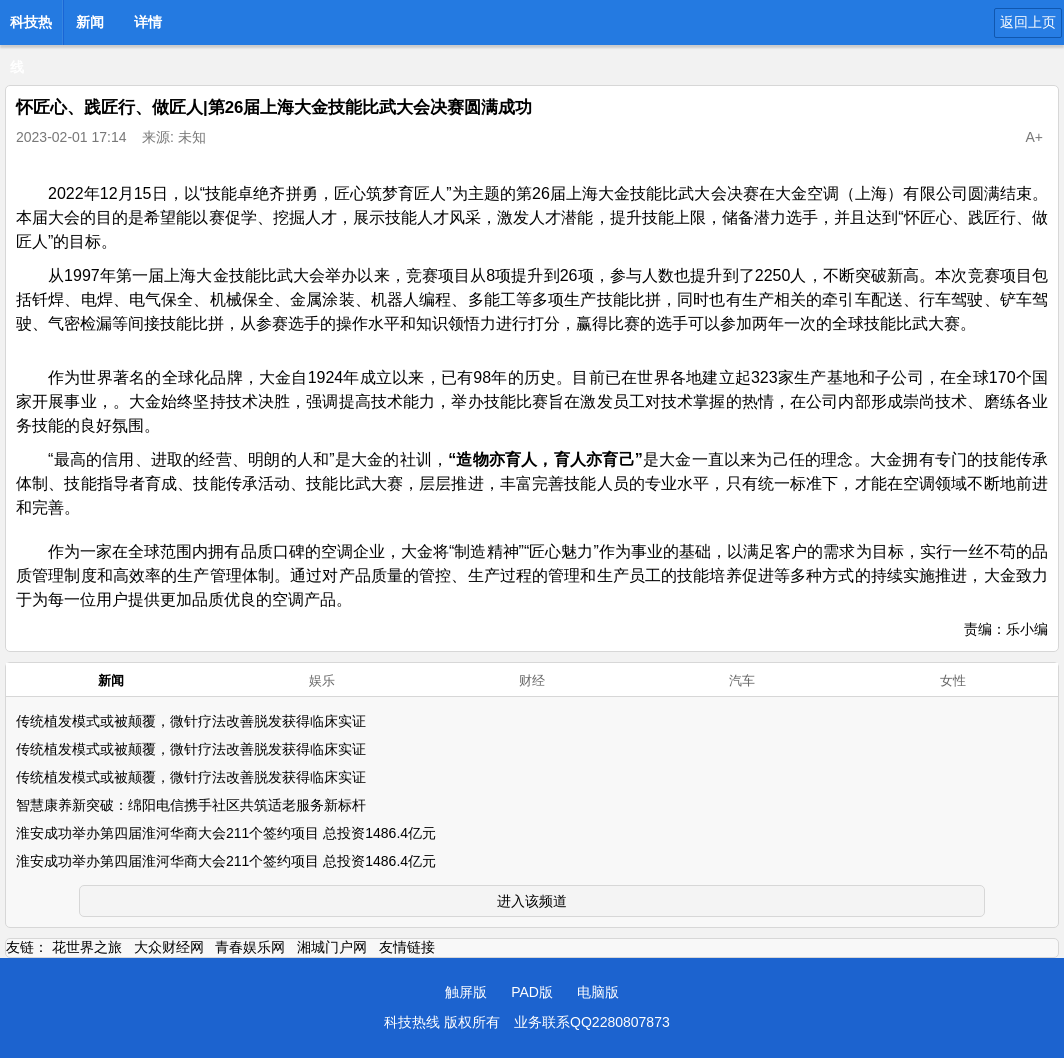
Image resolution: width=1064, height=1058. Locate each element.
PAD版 (532, 992)
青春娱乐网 (250, 947)
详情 (148, 22)
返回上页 (1028, 22)
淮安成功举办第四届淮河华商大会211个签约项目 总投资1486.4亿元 (226, 833)
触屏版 (466, 992)
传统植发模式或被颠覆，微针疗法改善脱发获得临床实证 (191, 721)
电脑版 (598, 992)
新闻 (90, 22)
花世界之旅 (87, 947)
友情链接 (407, 947)
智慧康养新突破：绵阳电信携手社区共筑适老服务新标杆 (191, 805)
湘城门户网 (332, 947)
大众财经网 (169, 947)
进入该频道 (532, 901)
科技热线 (31, 28)
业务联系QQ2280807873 (592, 1022)
